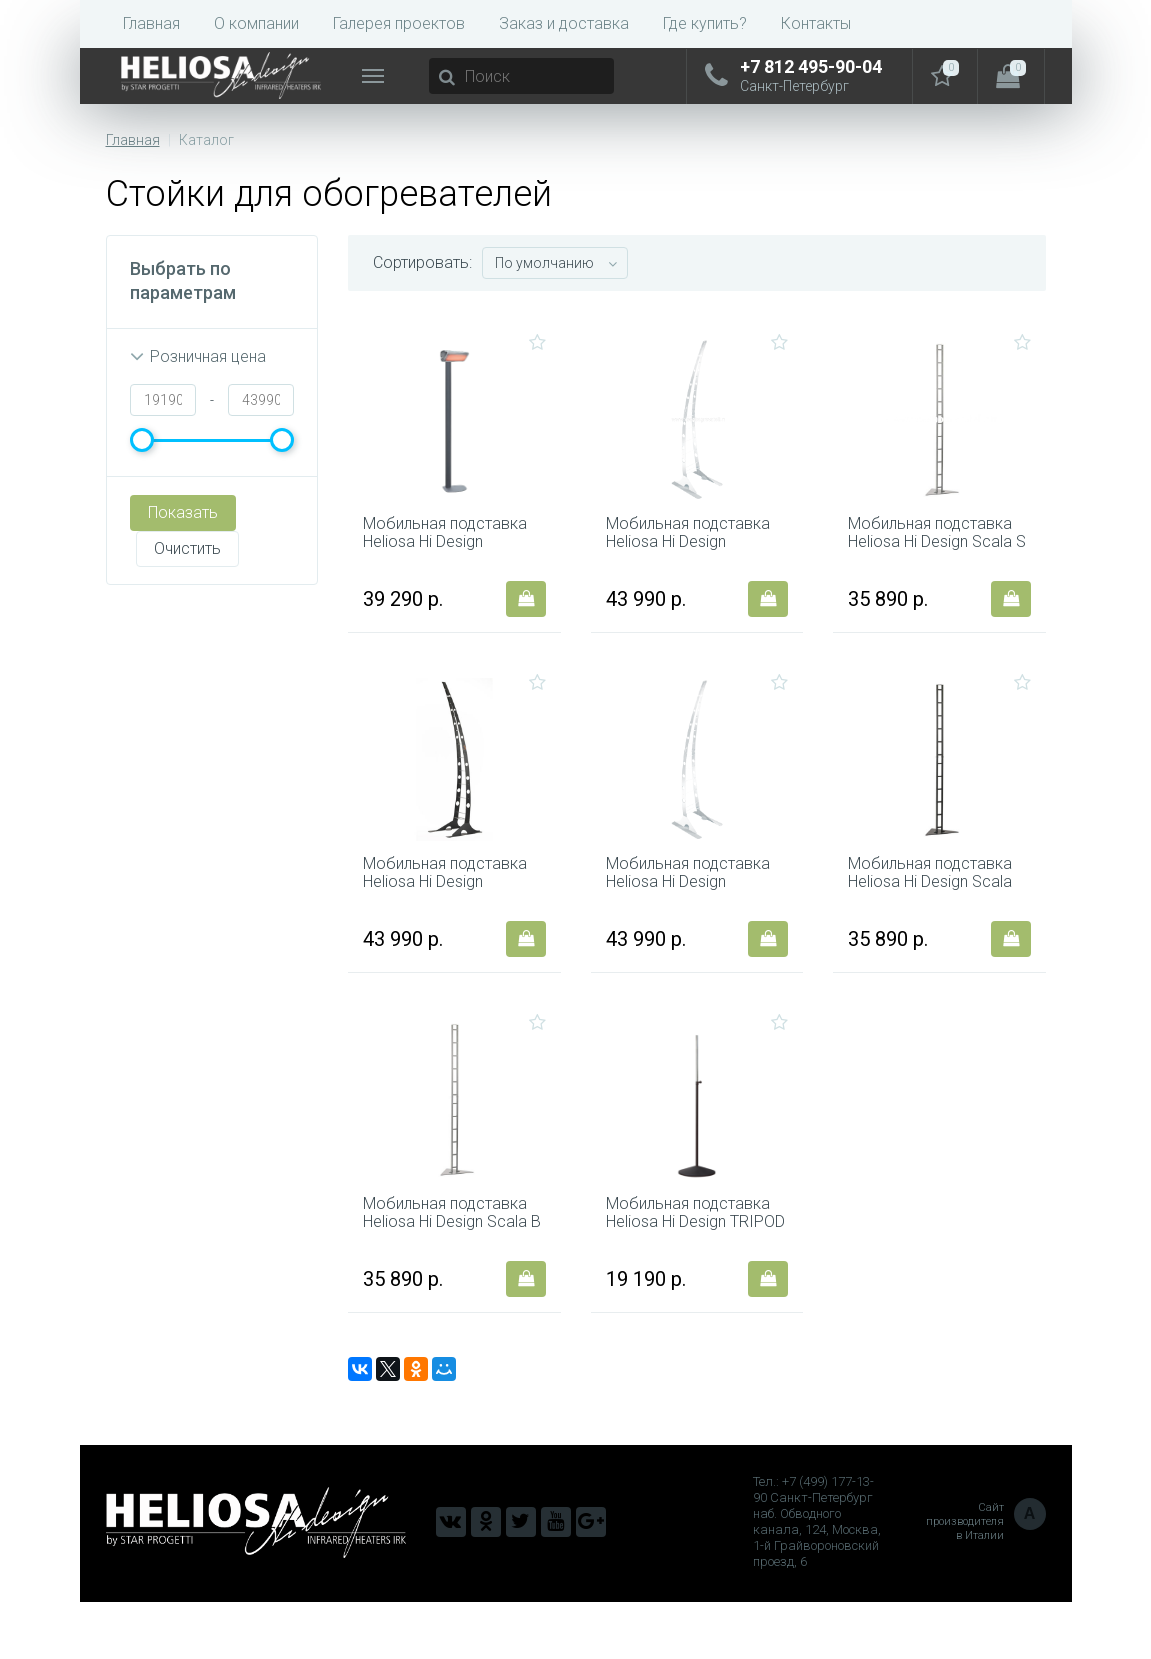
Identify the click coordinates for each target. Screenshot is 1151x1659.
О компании (256, 23)
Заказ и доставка (564, 23)
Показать (183, 512)
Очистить (181, 554)
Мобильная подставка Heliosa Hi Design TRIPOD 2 (691, 1270)
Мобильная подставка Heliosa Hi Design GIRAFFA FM (448, 911)
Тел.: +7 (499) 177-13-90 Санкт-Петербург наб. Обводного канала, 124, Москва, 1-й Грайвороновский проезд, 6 (817, 1578)
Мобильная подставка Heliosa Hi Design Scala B (448, 1270)
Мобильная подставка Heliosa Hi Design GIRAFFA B (691, 911)
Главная (151, 23)
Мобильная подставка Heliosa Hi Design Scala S (933, 552)
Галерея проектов (399, 23)
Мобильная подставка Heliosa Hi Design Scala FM (933, 911)
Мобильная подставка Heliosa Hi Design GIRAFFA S (691, 552)
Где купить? (705, 23)
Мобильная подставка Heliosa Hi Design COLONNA (448, 552)
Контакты (816, 23)
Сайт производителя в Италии (986, 1578)
